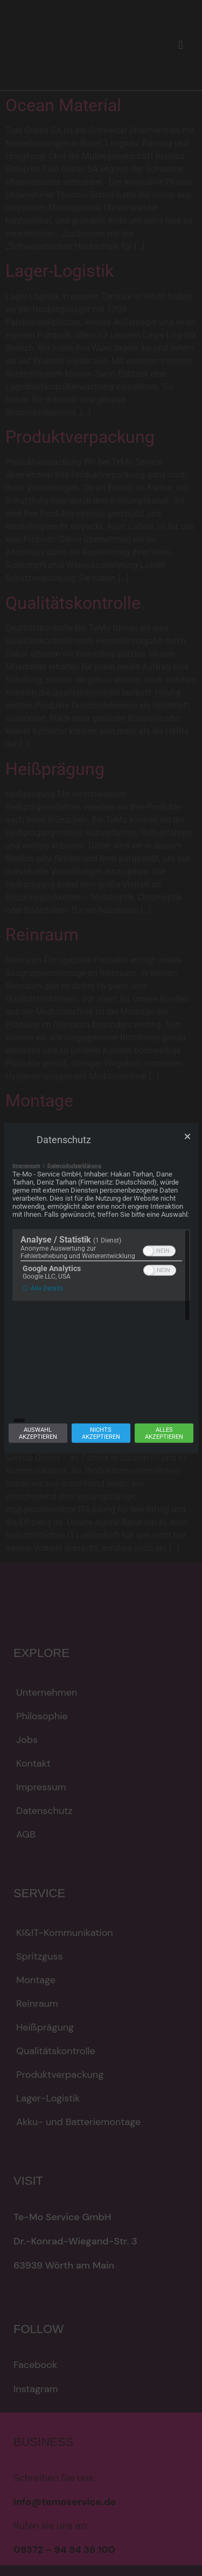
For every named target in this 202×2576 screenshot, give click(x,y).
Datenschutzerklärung (74, 1225)
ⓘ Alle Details (43, 1348)
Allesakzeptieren (164, 1373)
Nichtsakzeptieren (101, 1373)
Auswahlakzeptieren (38, 1373)
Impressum (26, 1225)
